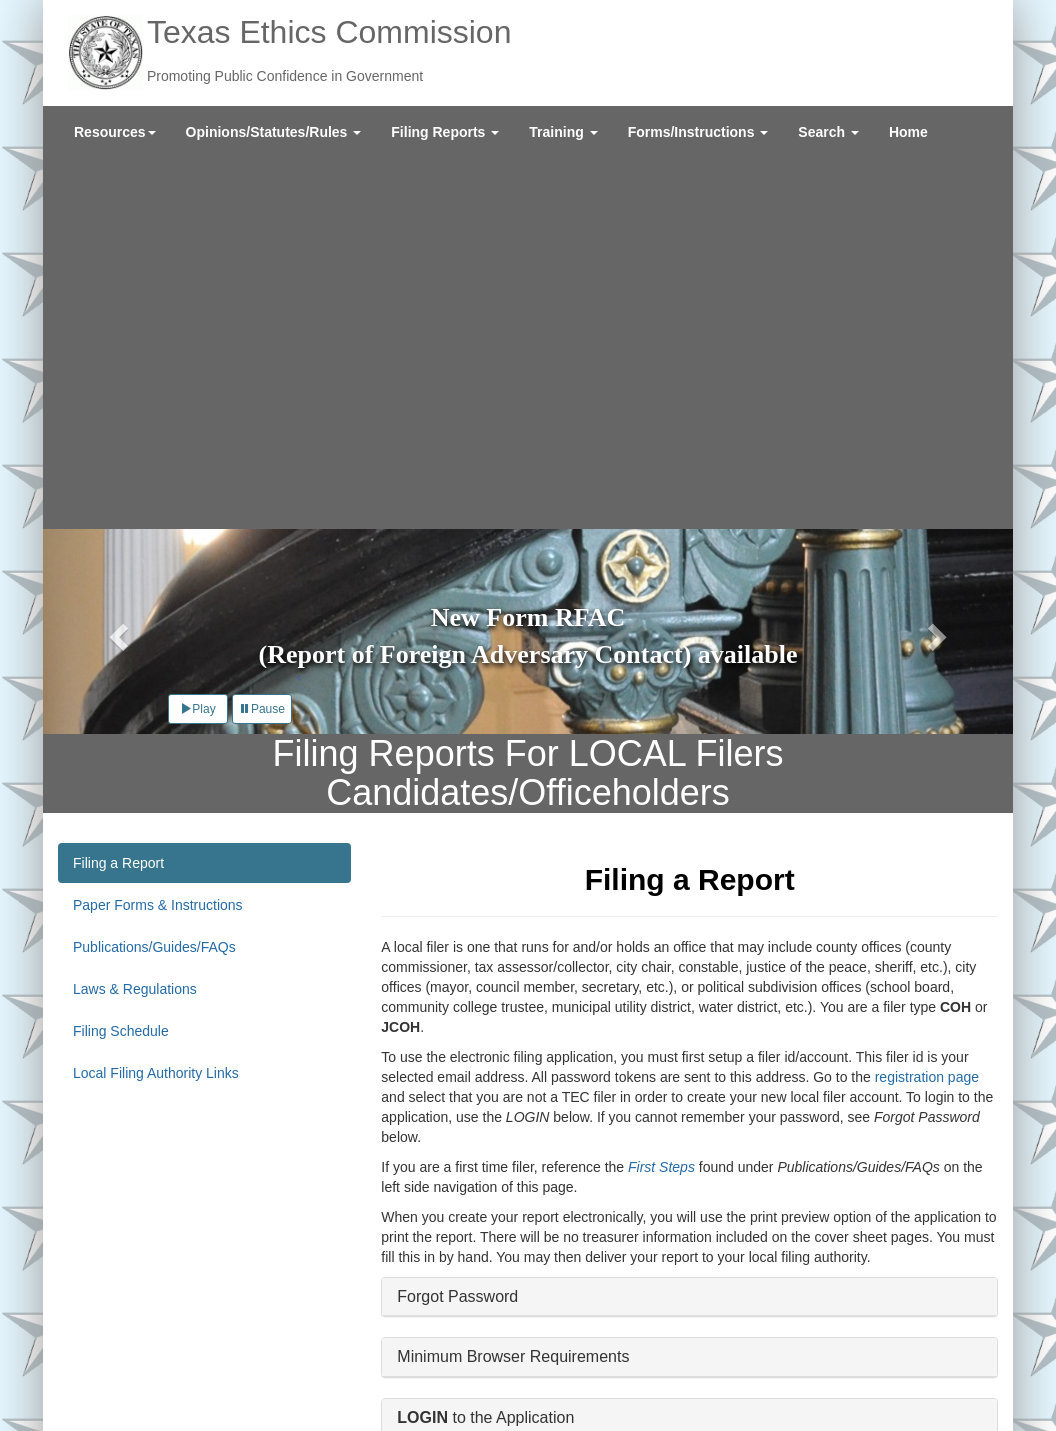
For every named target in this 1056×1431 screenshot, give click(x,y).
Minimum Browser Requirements (513, 985)
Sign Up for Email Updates (898, 1345)
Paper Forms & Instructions (158, 533)
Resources (115, 132)
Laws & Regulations (135, 617)
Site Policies (235, 1361)
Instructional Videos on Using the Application (554, 1106)
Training (563, 132)
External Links (142, 1361)
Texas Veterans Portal (240, 1381)
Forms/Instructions (698, 132)
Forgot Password (457, 924)
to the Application (485, 1045)
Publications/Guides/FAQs (154, 575)
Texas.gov (129, 1381)
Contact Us (201, 1341)
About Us (127, 1341)
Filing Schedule (121, 659)
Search (828, 132)
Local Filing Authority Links (156, 701)
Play (197, 337)
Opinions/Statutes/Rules (274, 132)
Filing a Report (118, 491)
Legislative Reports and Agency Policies (372, 1341)
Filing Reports (445, 132)
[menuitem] (115, 132)
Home (908, 132)
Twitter (834, 1375)
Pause (262, 337)
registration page (927, 705)
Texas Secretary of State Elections (426, 1381)
